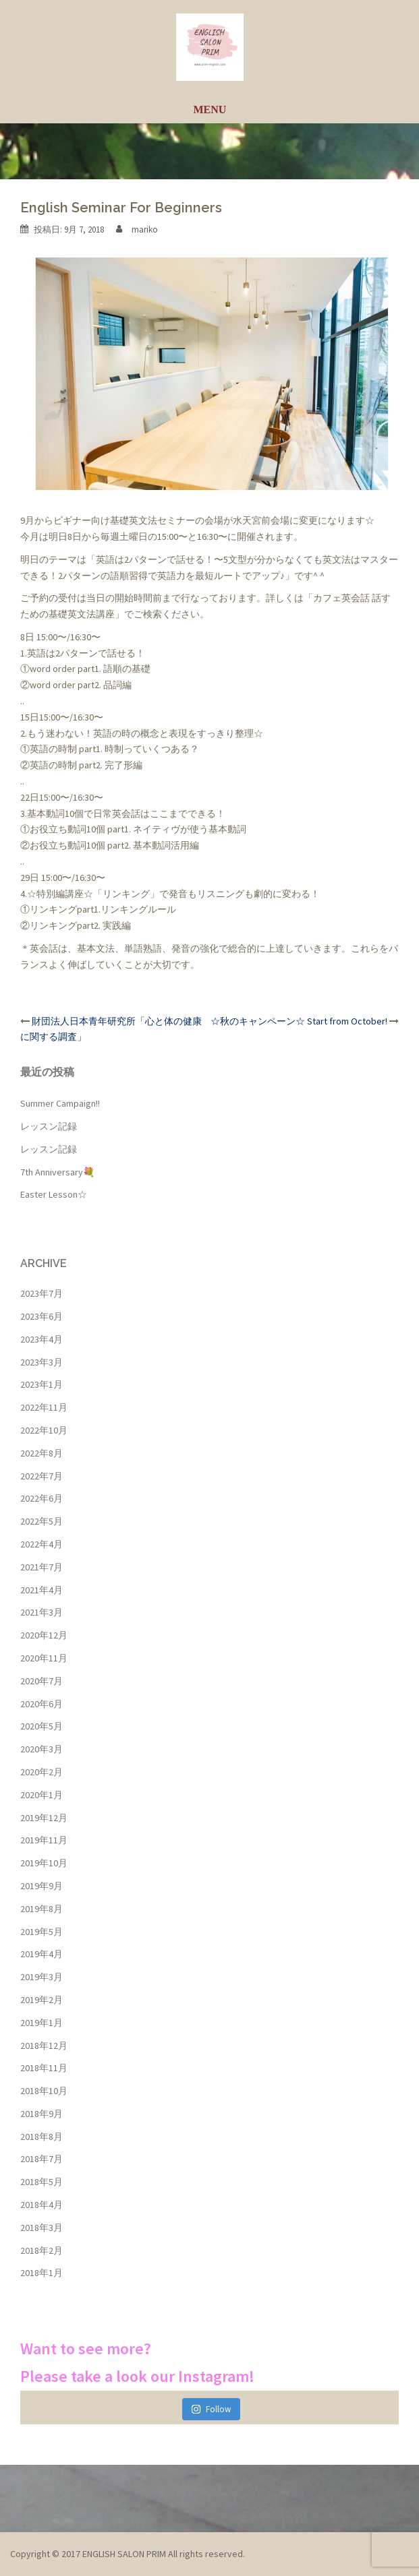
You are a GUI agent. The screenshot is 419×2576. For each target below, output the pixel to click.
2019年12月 (43, 1818)
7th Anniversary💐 (57, 1172)
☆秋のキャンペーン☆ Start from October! (299, 1021)
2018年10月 (43, 2091)
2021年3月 (41, 1612)
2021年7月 (41, 1567)
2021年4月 (41, 1590)
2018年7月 (41, 2159)
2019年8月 (41, 1909)
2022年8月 (41, 1453)
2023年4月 (41, 1339)
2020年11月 (43, 1658)
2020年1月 (41, 1795)
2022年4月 (41, 1544)
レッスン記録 (48, 1126)
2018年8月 (41, 2136)
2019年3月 (41, 1977)
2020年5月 (41, 1726)
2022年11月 (43, 1407)
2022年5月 (41, 1521)
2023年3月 (41, 1362)
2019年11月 (43, 1840)
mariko (145, 229)
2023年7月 (41, 1293)
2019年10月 (43, 1863)
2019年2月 (41, 2000)
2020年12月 (43, 1635)
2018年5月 (41, 2182)
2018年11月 (43, 2068)
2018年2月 (41, 2250)
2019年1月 (41, 2023)
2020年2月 (41, 1772)
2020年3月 (41, 1749)
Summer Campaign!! (60, 1103)
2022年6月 (41, 1498)
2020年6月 (41, 1704)
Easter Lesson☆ (53, 1194)
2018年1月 (41, 2273)
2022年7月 (41, 1476)
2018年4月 (41, 2205)
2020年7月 (41, 1681)
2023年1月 (41, 1384)
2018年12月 (43, 2046)
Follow (211, 2409)
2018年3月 (41, 2227)
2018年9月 (41, 2114)
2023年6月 (41, 1316)
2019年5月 (41, 1932)
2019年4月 (41, 1954)
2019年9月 (41, 1886)
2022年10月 (43, 1430)
